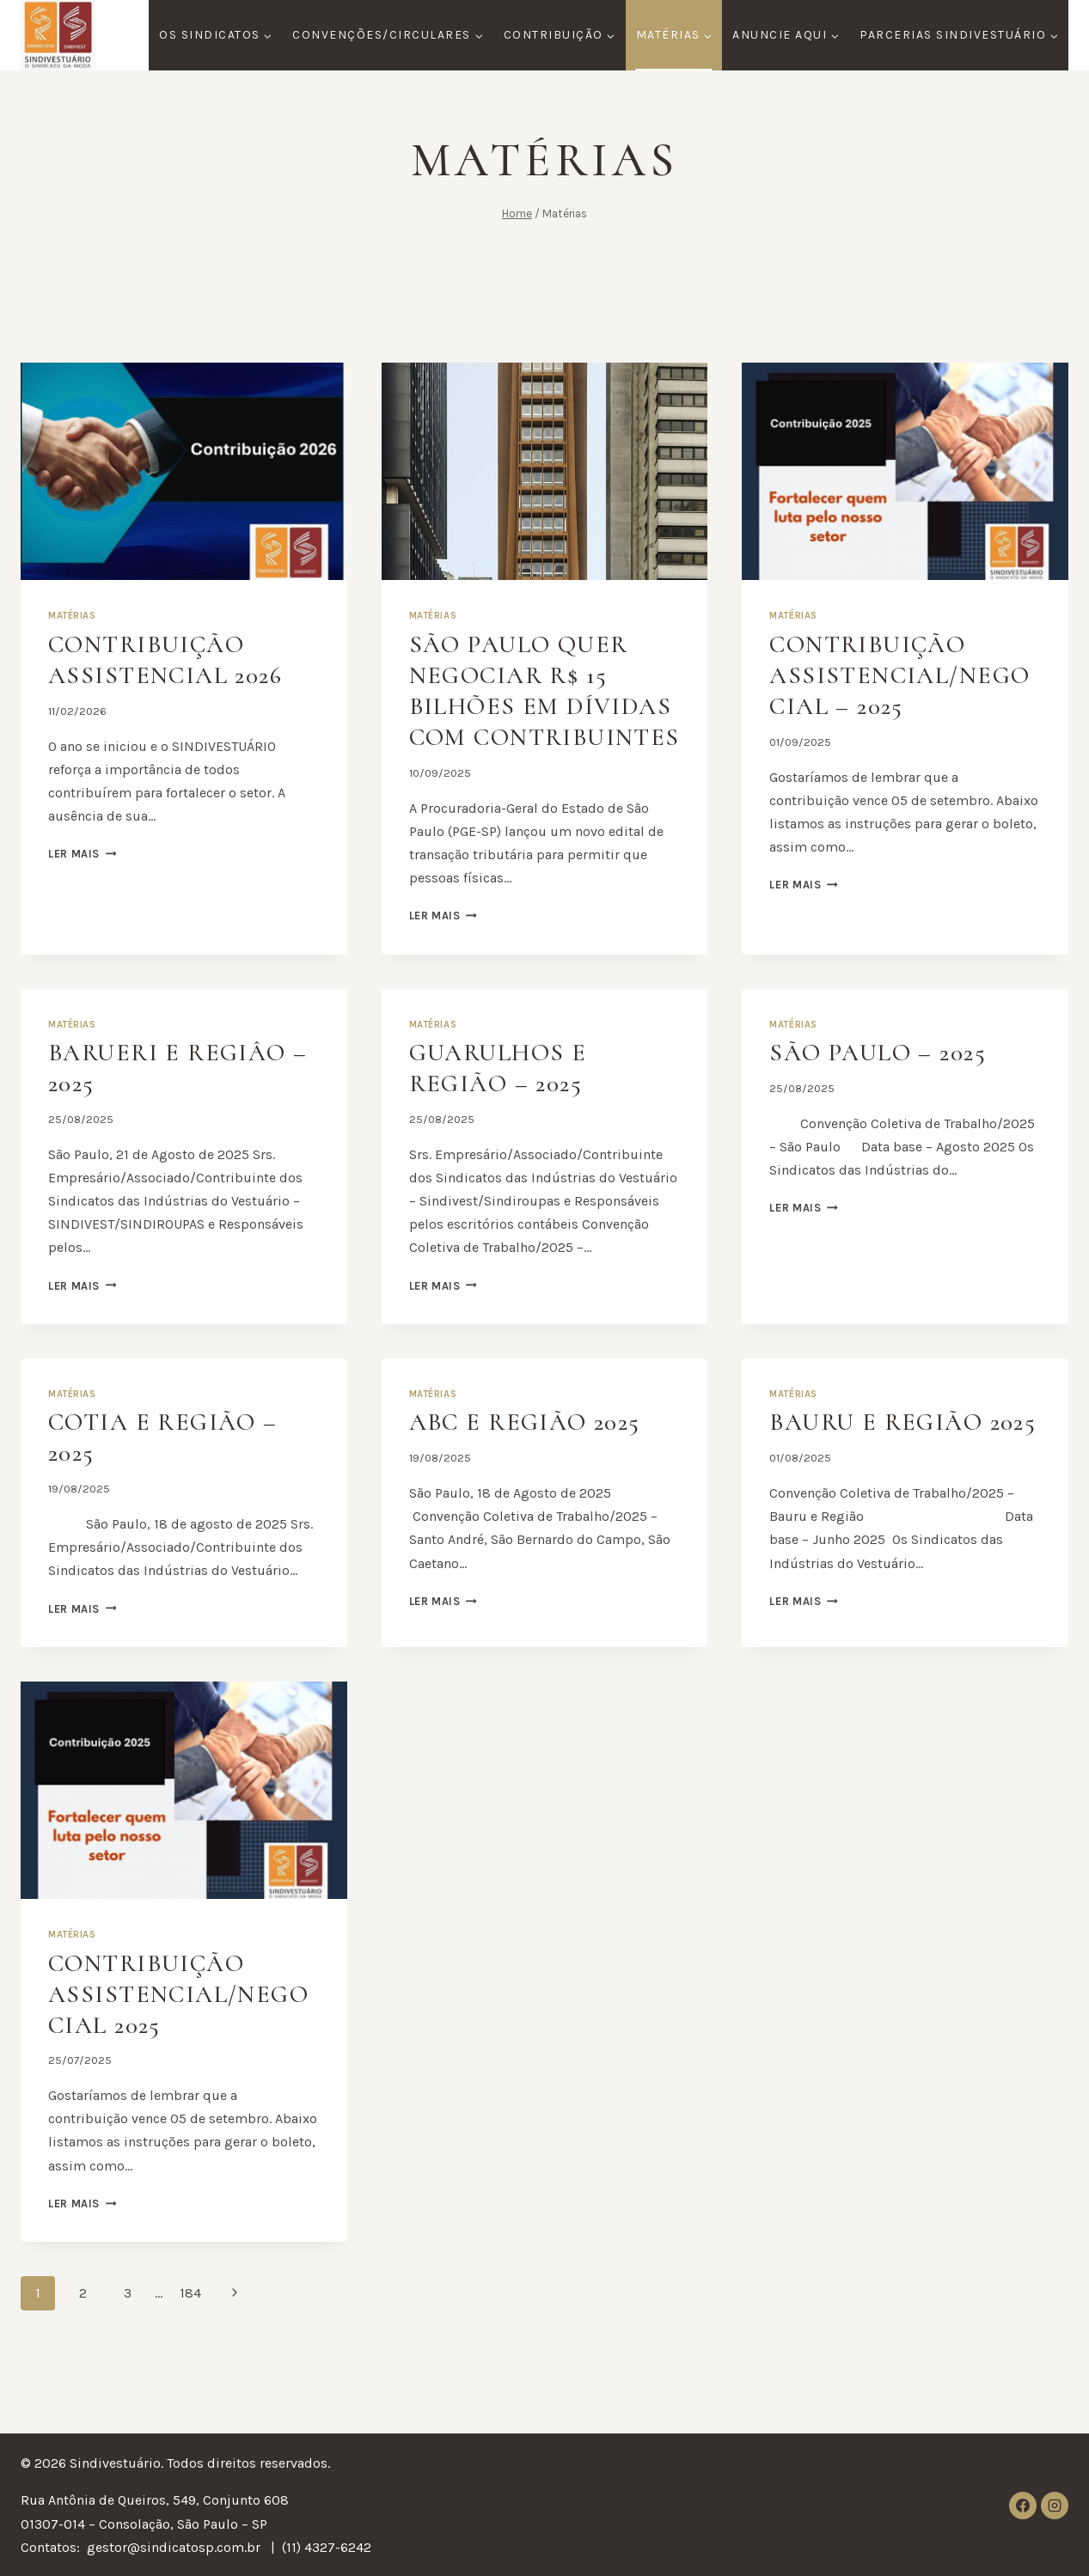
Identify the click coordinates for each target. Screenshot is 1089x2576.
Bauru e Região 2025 (881, 1468)
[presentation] (184, 471)
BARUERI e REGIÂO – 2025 (173, 1098)
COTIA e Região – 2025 (167, 1468)
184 (190, 2347)
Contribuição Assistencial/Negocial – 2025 (897, 675)
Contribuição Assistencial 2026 (172, 659)
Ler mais (82, 853)
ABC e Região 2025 (531, 1452)
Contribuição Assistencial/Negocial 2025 (175, 2048)
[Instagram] (1054, 2505)
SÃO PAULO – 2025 (883, 1083)
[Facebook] (1023, 2505)
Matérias (71, 615)
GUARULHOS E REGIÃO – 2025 (503, 1098)
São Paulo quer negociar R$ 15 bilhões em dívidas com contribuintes (524, 706)
